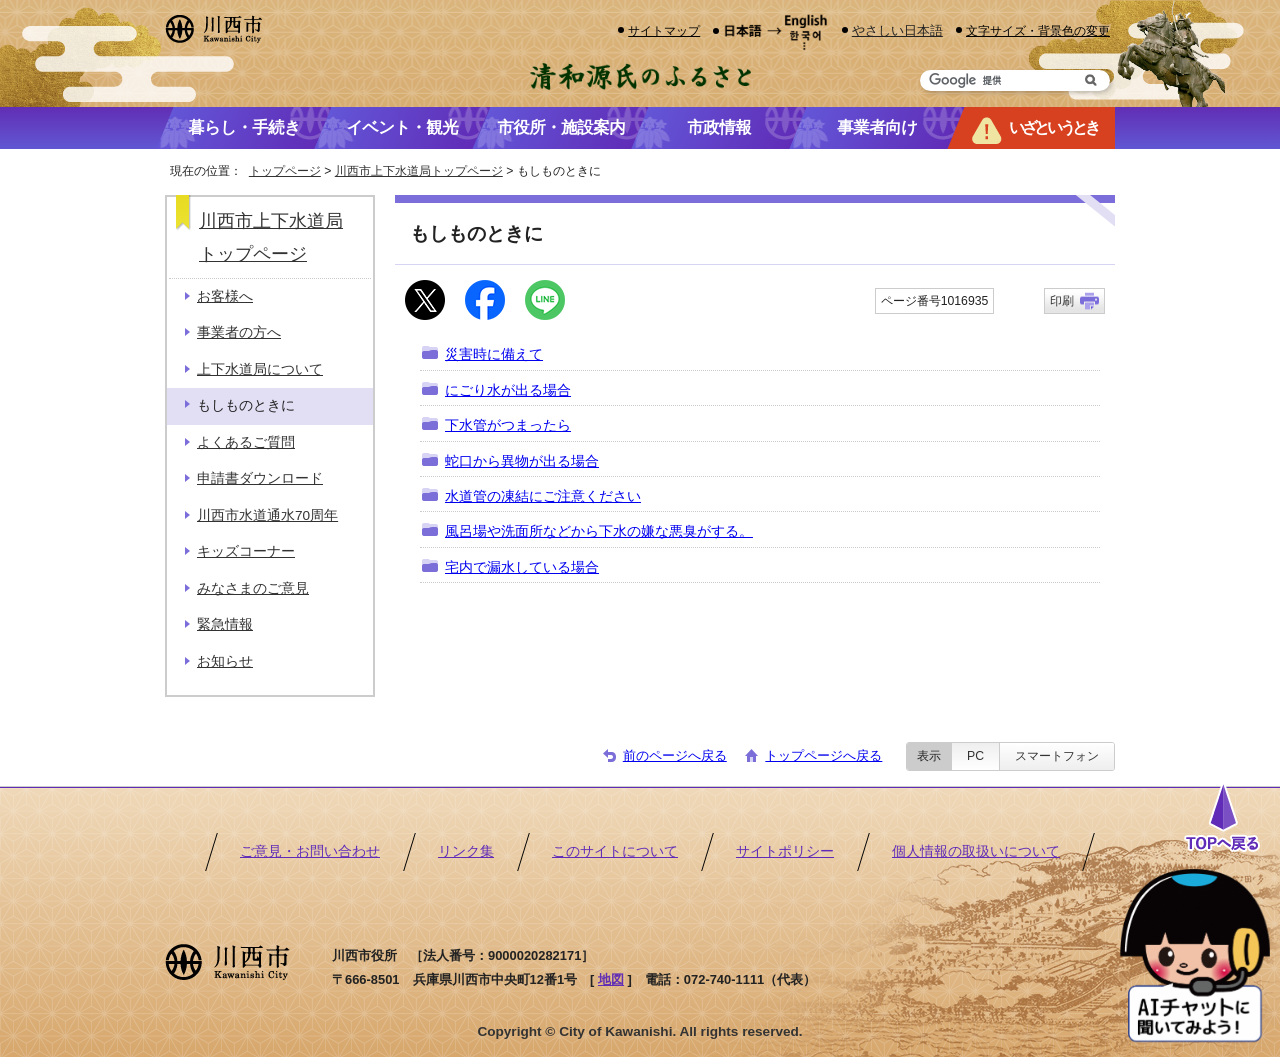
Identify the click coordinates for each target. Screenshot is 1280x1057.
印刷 (1062, 301)
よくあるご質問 (246, 442)
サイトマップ (664, 30)
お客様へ (225, 296)
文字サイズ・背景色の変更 (1038, 30)
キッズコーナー (246, 551)
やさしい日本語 (897, 30)
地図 (611, 979)
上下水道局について (260, 369)
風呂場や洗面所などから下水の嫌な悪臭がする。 (599, 531)
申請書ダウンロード (260, 478)
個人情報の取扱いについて (976, 851)
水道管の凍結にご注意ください (543, 496)
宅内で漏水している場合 (522, 567)
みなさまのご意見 (253, 588)
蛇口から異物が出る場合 (522, 461)
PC (975, 756)
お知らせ (225, 661)
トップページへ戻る (823, 755)
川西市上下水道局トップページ (419, 171)
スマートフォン (1057, 756)
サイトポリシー (785, 851)
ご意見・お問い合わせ (310, 851)
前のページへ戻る (675, 755)
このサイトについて (615, 851)
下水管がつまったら (508, 425)
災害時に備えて (494, 354)
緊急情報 (225, 624)
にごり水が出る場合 (508, 390)
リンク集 (466, 851)
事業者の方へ (239, 332)
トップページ (285, 171)
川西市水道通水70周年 (267, 515)
